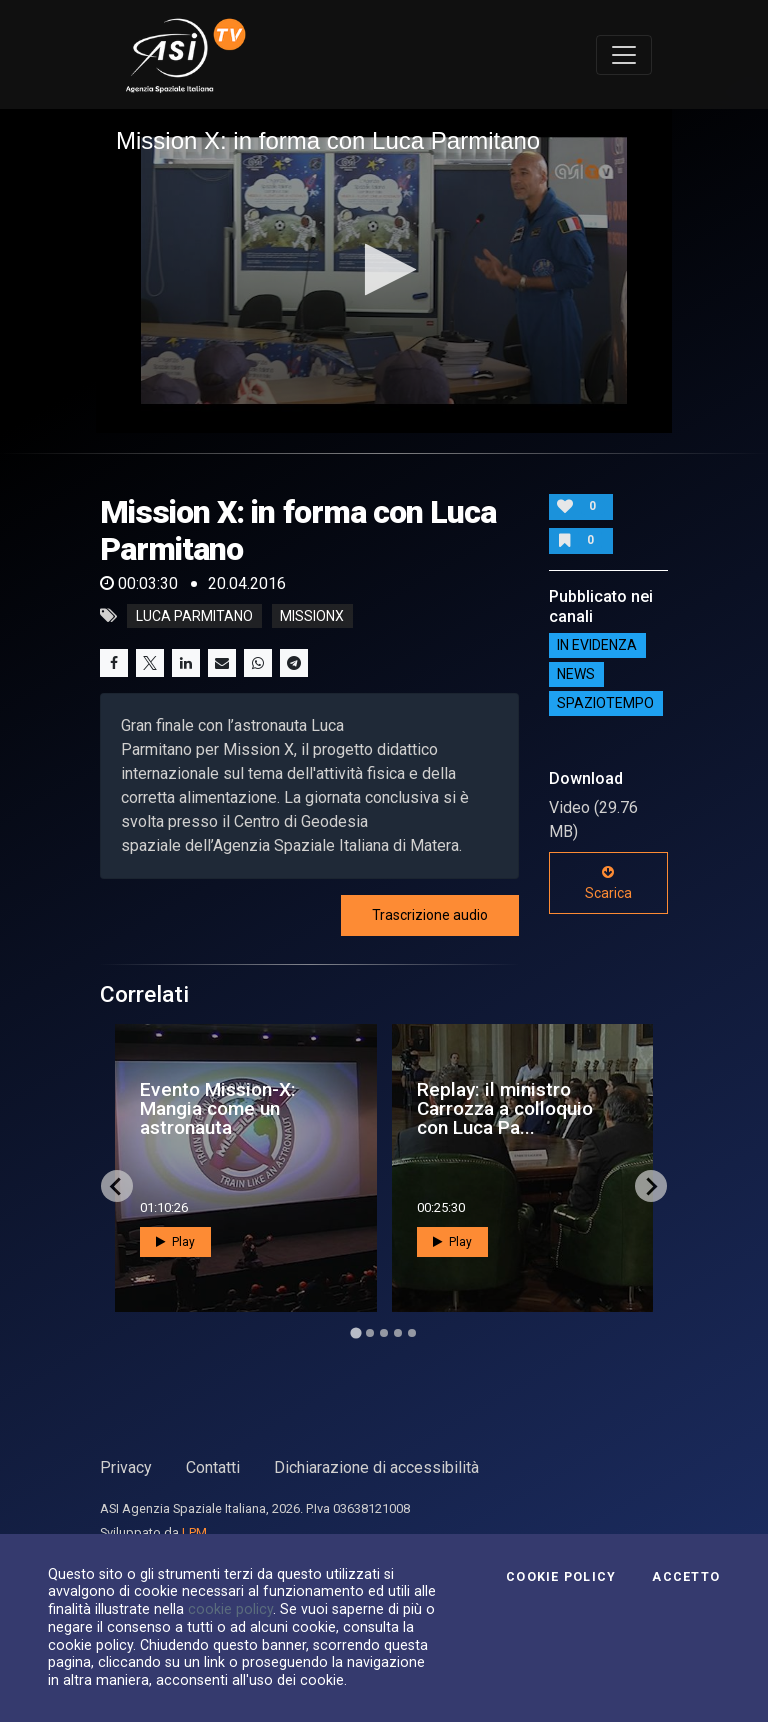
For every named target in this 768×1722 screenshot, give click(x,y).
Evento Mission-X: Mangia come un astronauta (218, 1108)
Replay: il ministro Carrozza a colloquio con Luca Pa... (505, 1108)
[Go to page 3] (384, 1333)
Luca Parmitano (194, 616)
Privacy (126, 1467)
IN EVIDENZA (597, 646)
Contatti (213, 1467)
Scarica (608, 883)
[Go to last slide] (117, 1186)
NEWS (576, 675)
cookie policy (230, 1609)
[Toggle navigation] (624, 55)
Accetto (686, 1577)
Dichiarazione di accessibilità (376, 1467)
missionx (312, 616)
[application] (384, 271)
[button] (384, 269)
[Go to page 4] (398, 1333)
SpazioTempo (605, 704)
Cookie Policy (561, 1577)
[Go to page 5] (412, 1333)
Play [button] (175, 1242)
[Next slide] (651, 1186)
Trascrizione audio (430, 915)
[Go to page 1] (355, 1333)
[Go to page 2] (370, 1333)
